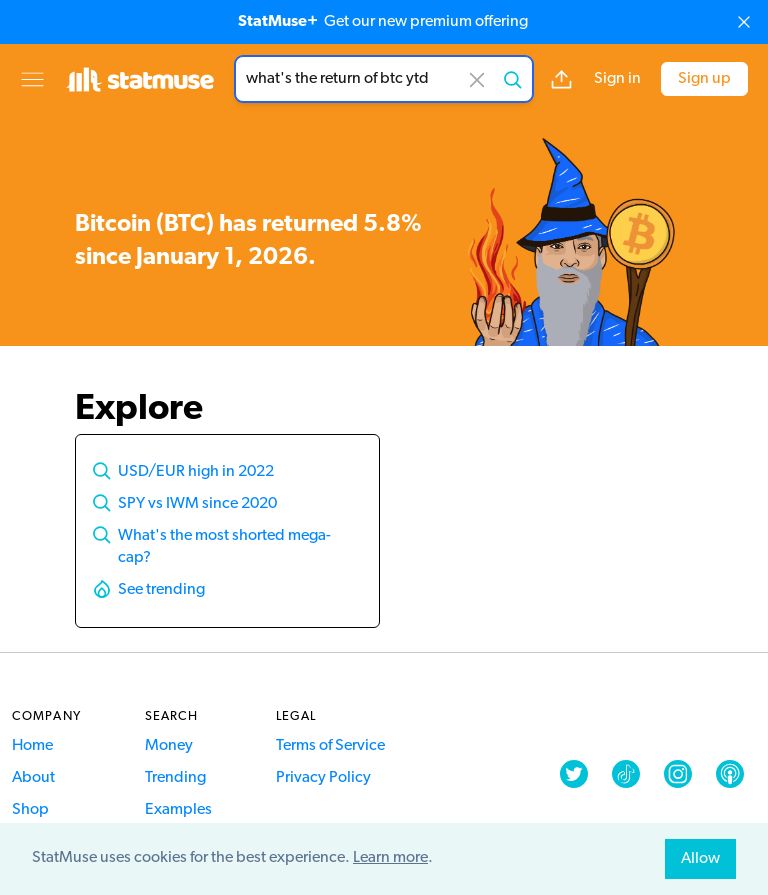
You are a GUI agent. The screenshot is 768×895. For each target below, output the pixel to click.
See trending (161, 590)
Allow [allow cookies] (700, 859)
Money (169, 746)
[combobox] (384, 79)
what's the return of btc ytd (384, 79)
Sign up (704, 79)
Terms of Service (330, 746)
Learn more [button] (390, 858)
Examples (178, 810)
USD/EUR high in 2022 (196, 472)
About (33, 778)
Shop (30, 810)
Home (32, 746)
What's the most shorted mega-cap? (224, 547)
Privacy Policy (323, 778)
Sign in (617, 79)
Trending (175, 778)
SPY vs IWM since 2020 (197, 504)
